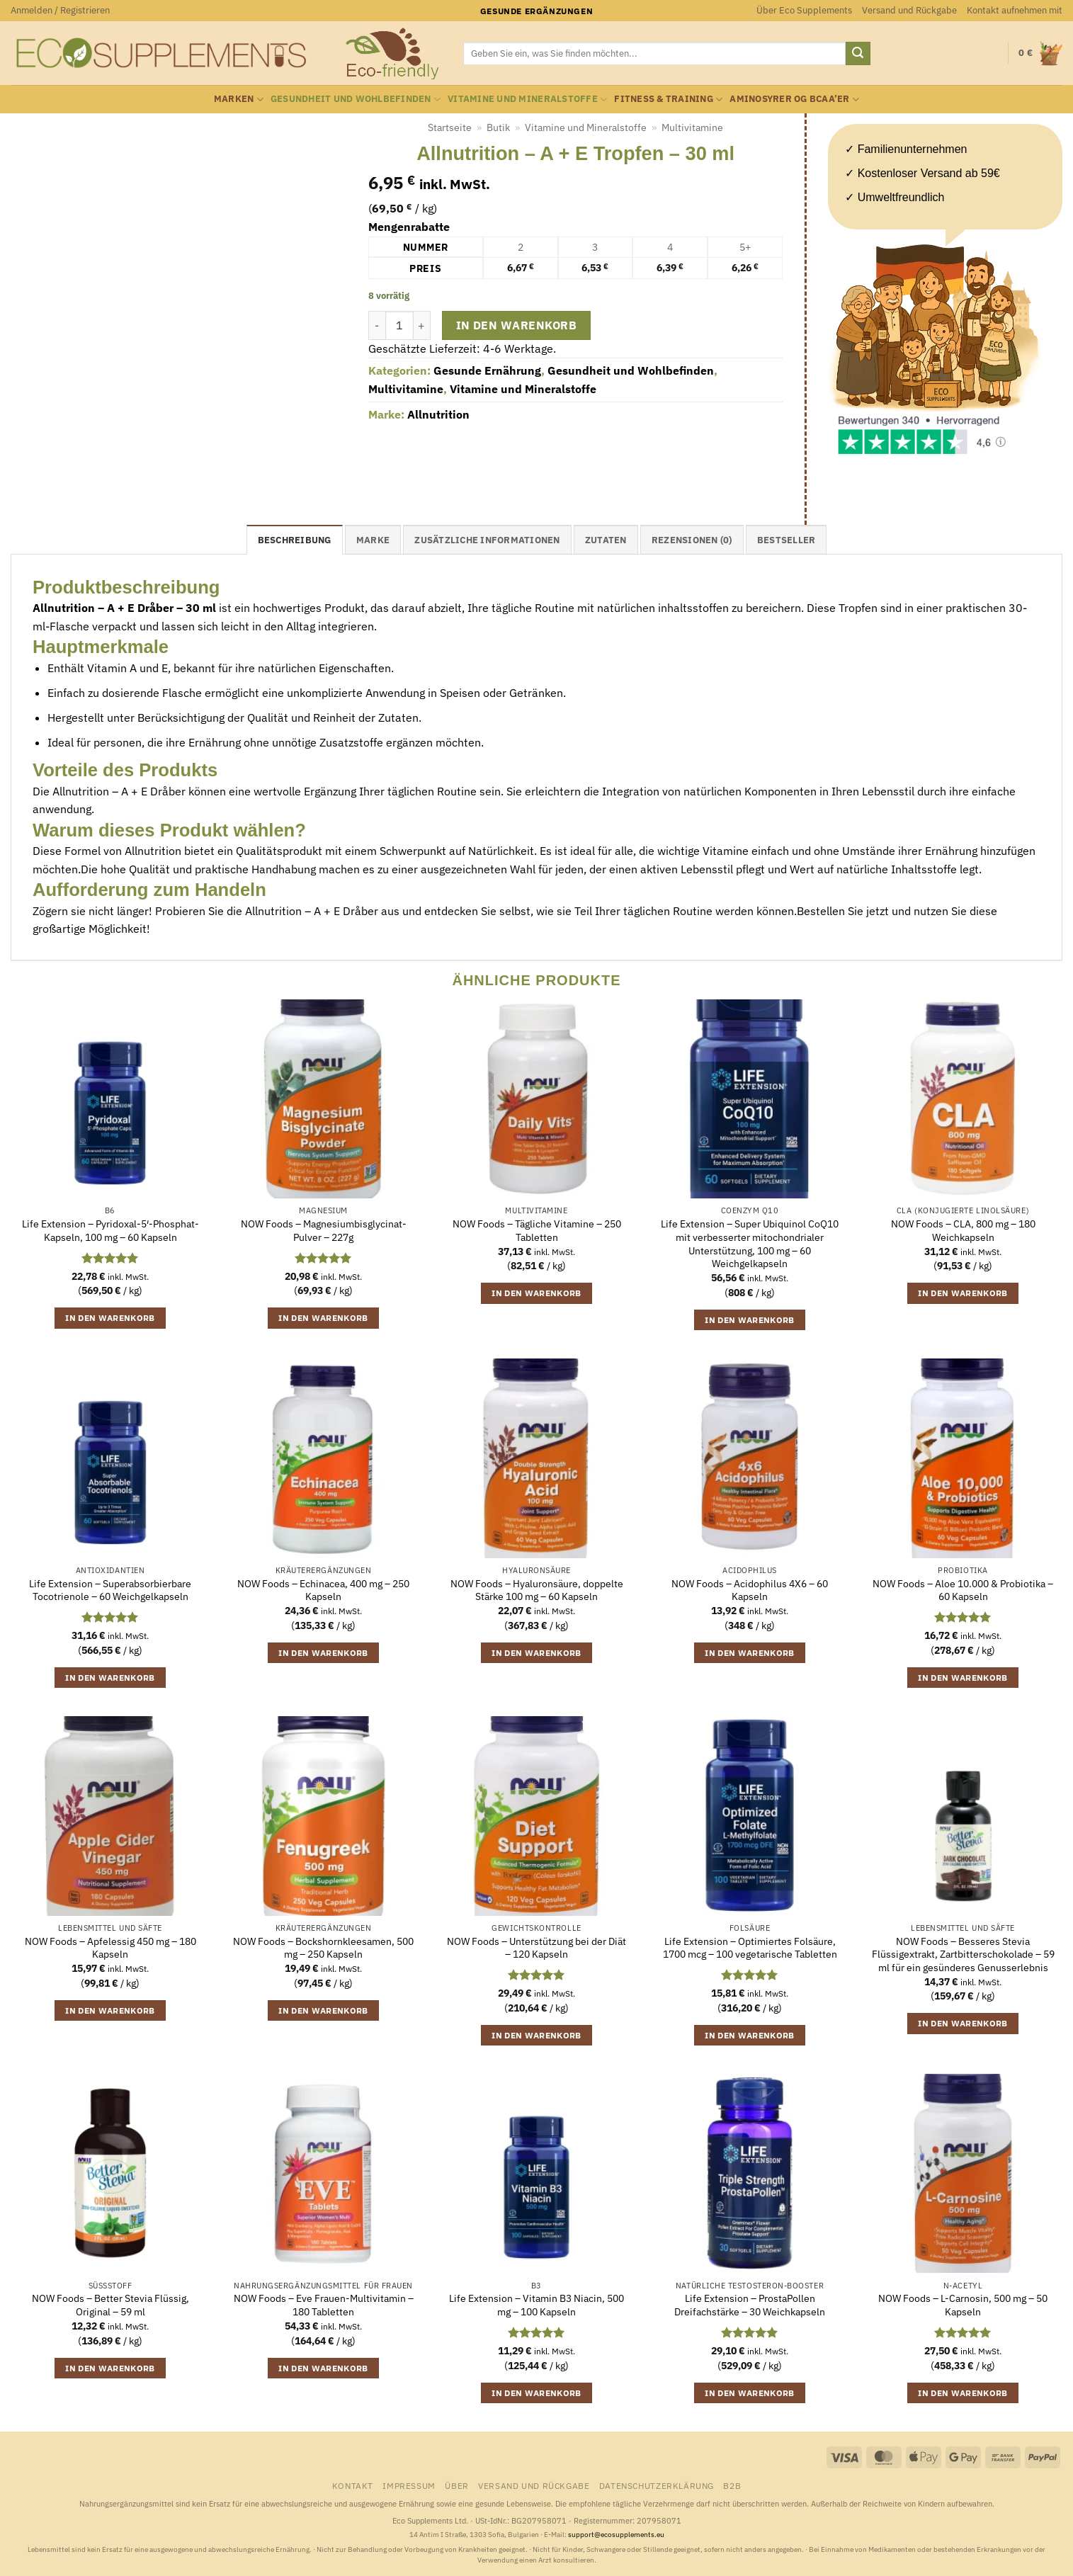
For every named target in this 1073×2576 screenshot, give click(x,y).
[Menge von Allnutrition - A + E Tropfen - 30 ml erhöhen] (422, 325)
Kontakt (352, 2485)
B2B (732, 2485)
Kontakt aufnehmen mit (1014, 10)
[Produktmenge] (399, 325)
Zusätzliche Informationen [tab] (487, 540)
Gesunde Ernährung (487, 370)
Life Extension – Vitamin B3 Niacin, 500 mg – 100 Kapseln (536, 2305)
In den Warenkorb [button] (110, 1317)
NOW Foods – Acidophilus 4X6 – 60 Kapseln (749, 1590)
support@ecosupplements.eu (616, 2534)
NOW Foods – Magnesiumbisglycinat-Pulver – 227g (324, 1231)
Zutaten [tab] (606, 540)
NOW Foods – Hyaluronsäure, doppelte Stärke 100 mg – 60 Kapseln (536, 1590)
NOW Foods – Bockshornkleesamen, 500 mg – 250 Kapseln (323, 1948)
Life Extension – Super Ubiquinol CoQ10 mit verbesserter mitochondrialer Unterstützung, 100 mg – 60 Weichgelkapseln (750, 1244)
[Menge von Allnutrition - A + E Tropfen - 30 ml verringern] (376, 325)
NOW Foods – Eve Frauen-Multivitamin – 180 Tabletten (324, 2305)
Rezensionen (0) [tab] (692, 540)
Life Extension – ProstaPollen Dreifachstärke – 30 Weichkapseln (749, 2305)
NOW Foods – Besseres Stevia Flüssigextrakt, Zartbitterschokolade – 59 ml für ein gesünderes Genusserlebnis (963, 1954)
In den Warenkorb (516, 325)
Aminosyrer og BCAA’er (794, 99)
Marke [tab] (373, 540)
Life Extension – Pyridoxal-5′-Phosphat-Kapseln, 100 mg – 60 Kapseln (110, 1231)
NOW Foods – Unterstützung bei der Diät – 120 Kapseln (536, 1948)
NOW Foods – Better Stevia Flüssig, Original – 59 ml (110, 2305)
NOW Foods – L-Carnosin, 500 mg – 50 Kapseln (963, 2305)
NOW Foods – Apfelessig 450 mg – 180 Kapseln (110, 1948)
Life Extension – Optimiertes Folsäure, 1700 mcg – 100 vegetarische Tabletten (750, 1948)
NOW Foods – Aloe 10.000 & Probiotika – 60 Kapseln (963, 1590)
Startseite (450, 127)
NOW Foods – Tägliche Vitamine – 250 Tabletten (537, 1231)
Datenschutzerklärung (656, 2485)
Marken (238, 99)
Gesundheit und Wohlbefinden (356, 99)
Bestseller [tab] (786, 540)
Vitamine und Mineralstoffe (527, 99)
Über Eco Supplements (804, 10)
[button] (60, 10)
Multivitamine (692, 127)
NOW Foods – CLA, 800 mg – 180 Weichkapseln (963, 1231)
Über (456, 2485)
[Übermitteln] (858, 54)
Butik (498, 127)
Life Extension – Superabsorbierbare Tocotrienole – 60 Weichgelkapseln (110, 1590)
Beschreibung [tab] (294, 540)
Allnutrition (438, 414)
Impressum (409, 2485)
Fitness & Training (668, 99)
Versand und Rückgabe (909, 10)
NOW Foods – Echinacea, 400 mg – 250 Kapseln (323, 1590)
